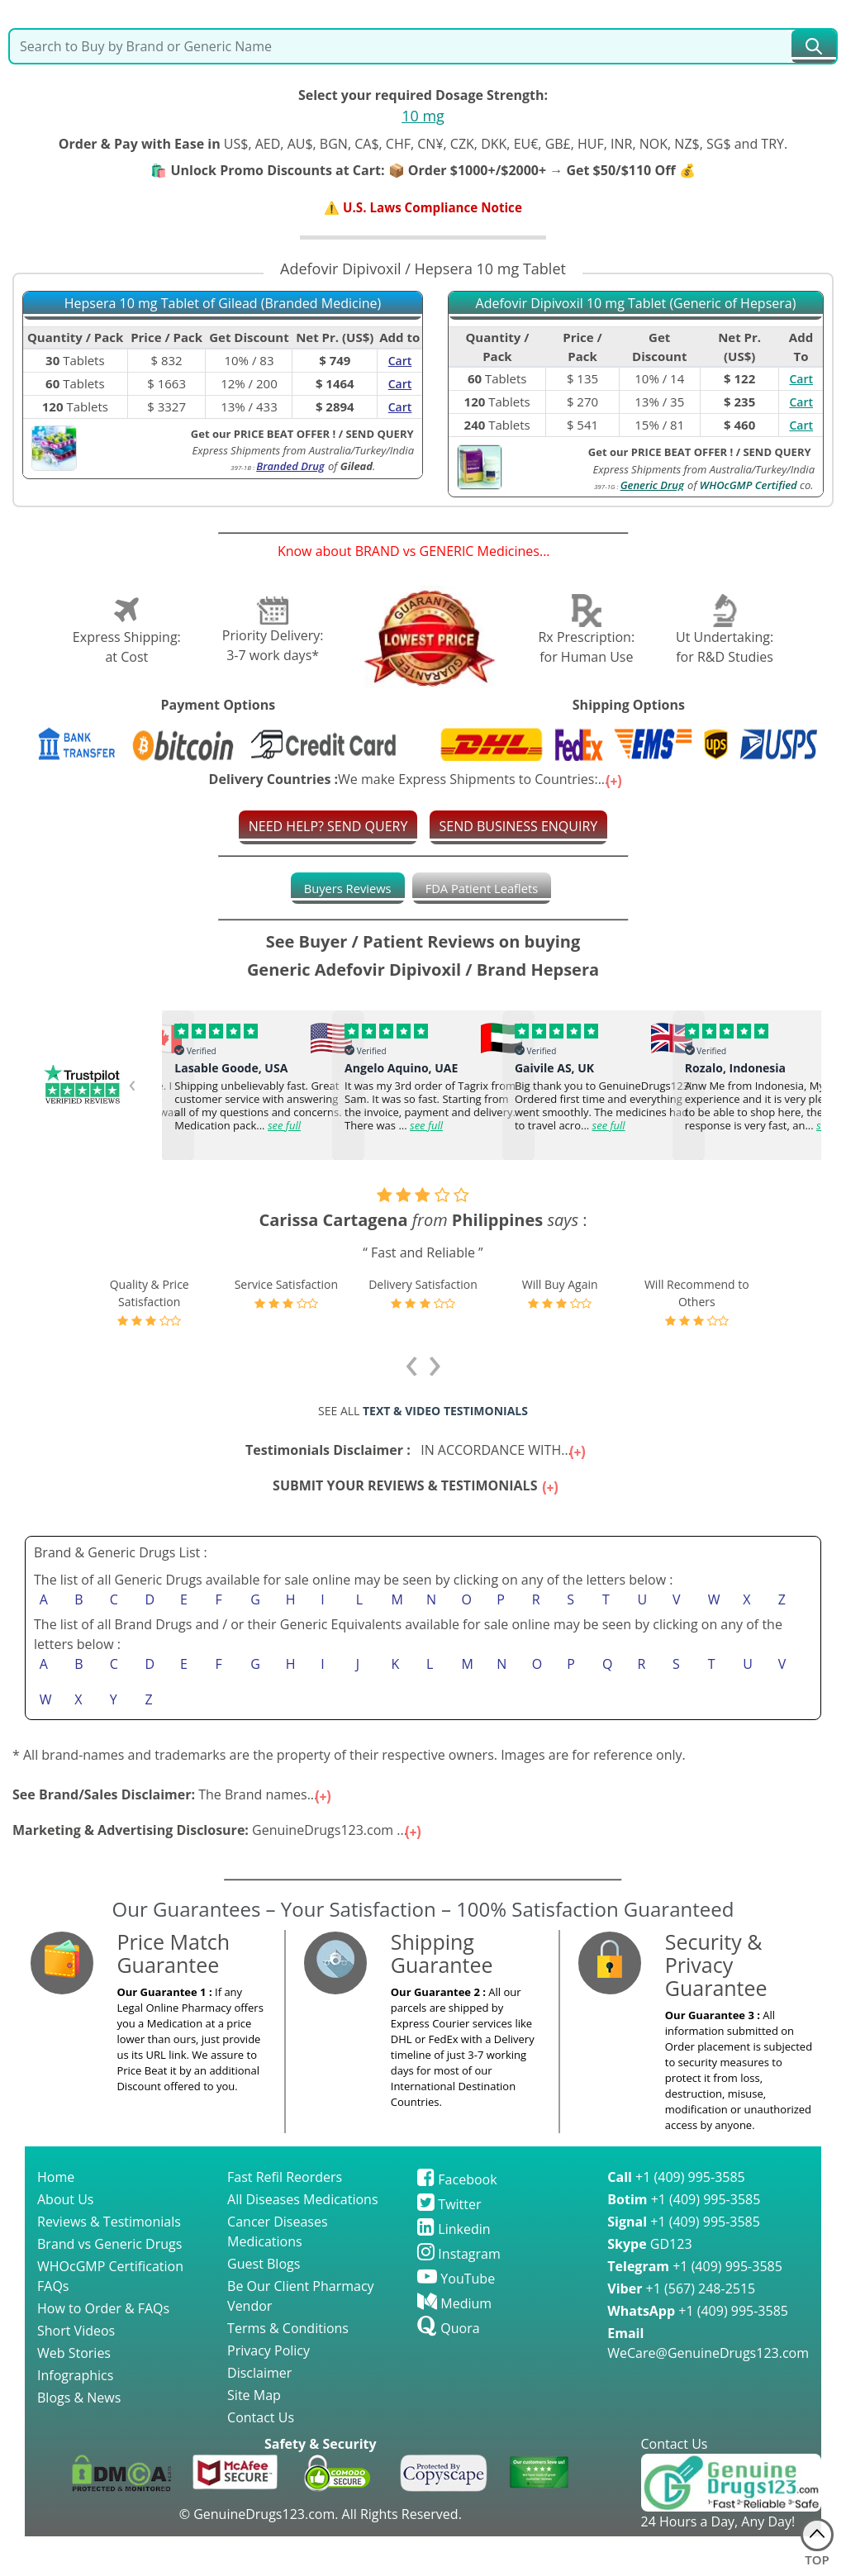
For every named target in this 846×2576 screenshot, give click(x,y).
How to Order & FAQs (103, 2348)
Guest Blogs (263, 2303)
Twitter (449, 2244)
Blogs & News (79, 2437)
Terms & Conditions (288, 2368)
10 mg (423, 116)
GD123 (649, 2283)
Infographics (75, 2415)
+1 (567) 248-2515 (681, 2328)
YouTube (456, 2318)
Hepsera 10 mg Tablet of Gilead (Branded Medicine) (222, 305)
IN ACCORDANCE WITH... (416, 1437)
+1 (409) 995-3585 (675, 2217)
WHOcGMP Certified (748, 485)
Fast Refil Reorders (284, 2217)
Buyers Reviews (342, 890)
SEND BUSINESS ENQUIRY (519, 828)
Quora (448, 2368)
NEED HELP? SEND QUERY (328, 828)
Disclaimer (259, 2412)
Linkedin (453, 2269)
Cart (801, 379)
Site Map (254, 2435)
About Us (65, 2239)
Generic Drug (652, 485)
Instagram (459, 2293)
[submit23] (813, 46)
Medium (454, 2343)
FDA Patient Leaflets (485, 890)
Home (55, 2217)
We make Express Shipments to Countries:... (417, 781)
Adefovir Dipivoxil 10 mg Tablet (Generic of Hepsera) (636, 305)
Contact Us (260, 2457)
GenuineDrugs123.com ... (218, 1870)
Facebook (457, 2219)
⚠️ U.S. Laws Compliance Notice (423, 208)
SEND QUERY (776, 452)
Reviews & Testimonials (109, 2261)
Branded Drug (290, 467)
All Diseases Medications (302, 2239)
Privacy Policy (268, 2390)
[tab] (342, 889)
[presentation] (145, 1091)
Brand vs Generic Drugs (109, 2283)
